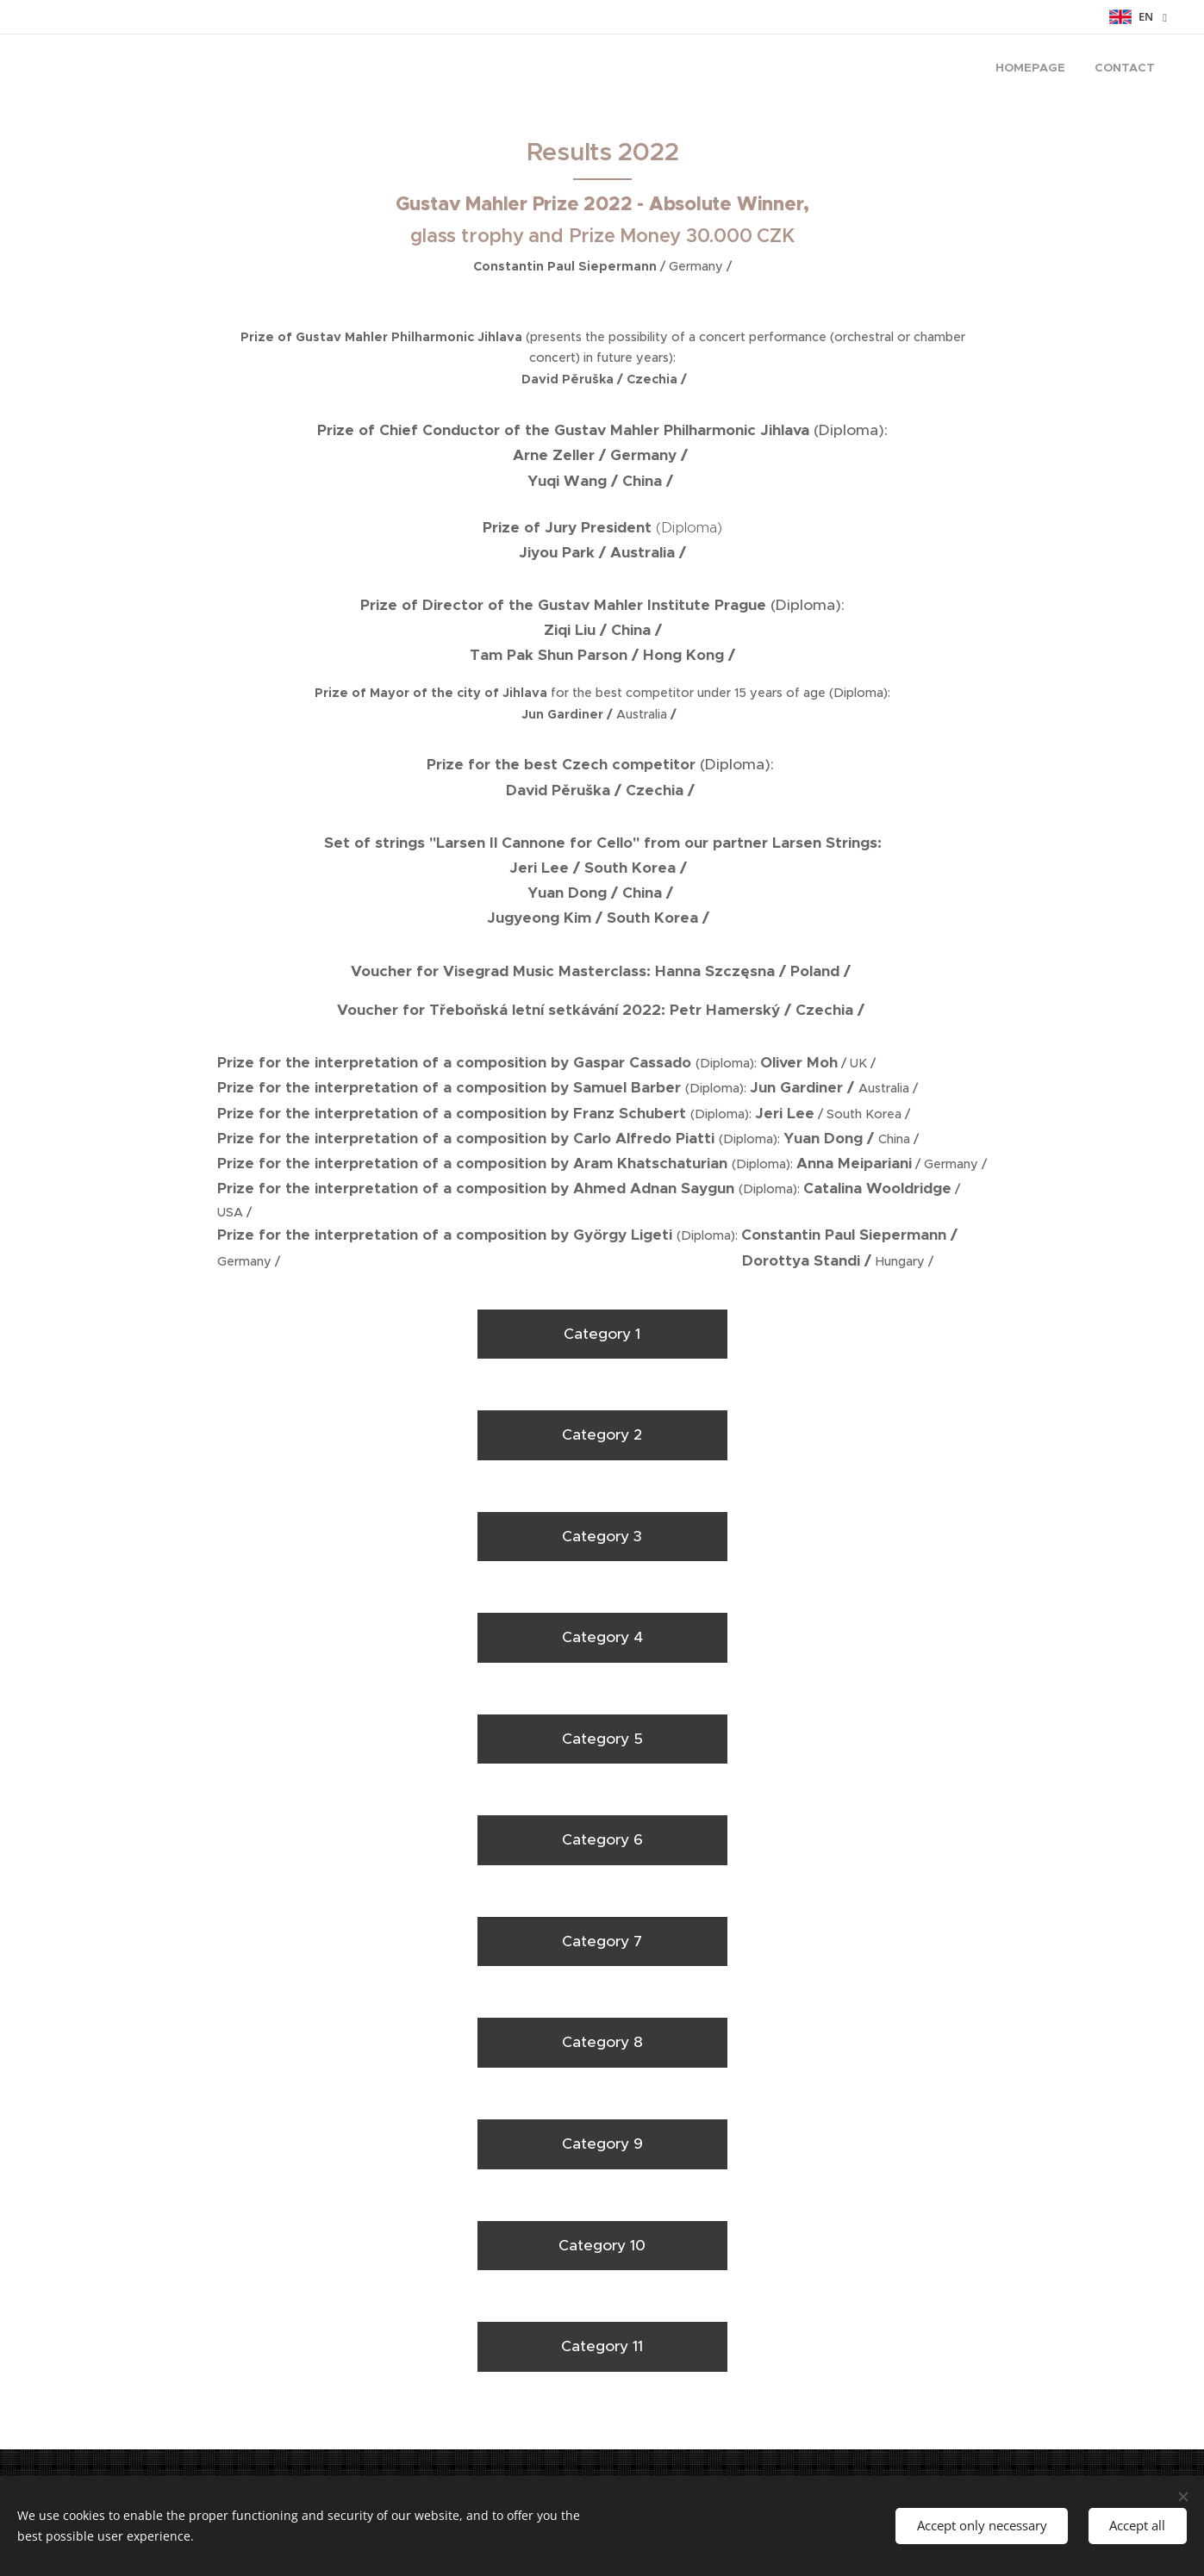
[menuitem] (1125, 69)
